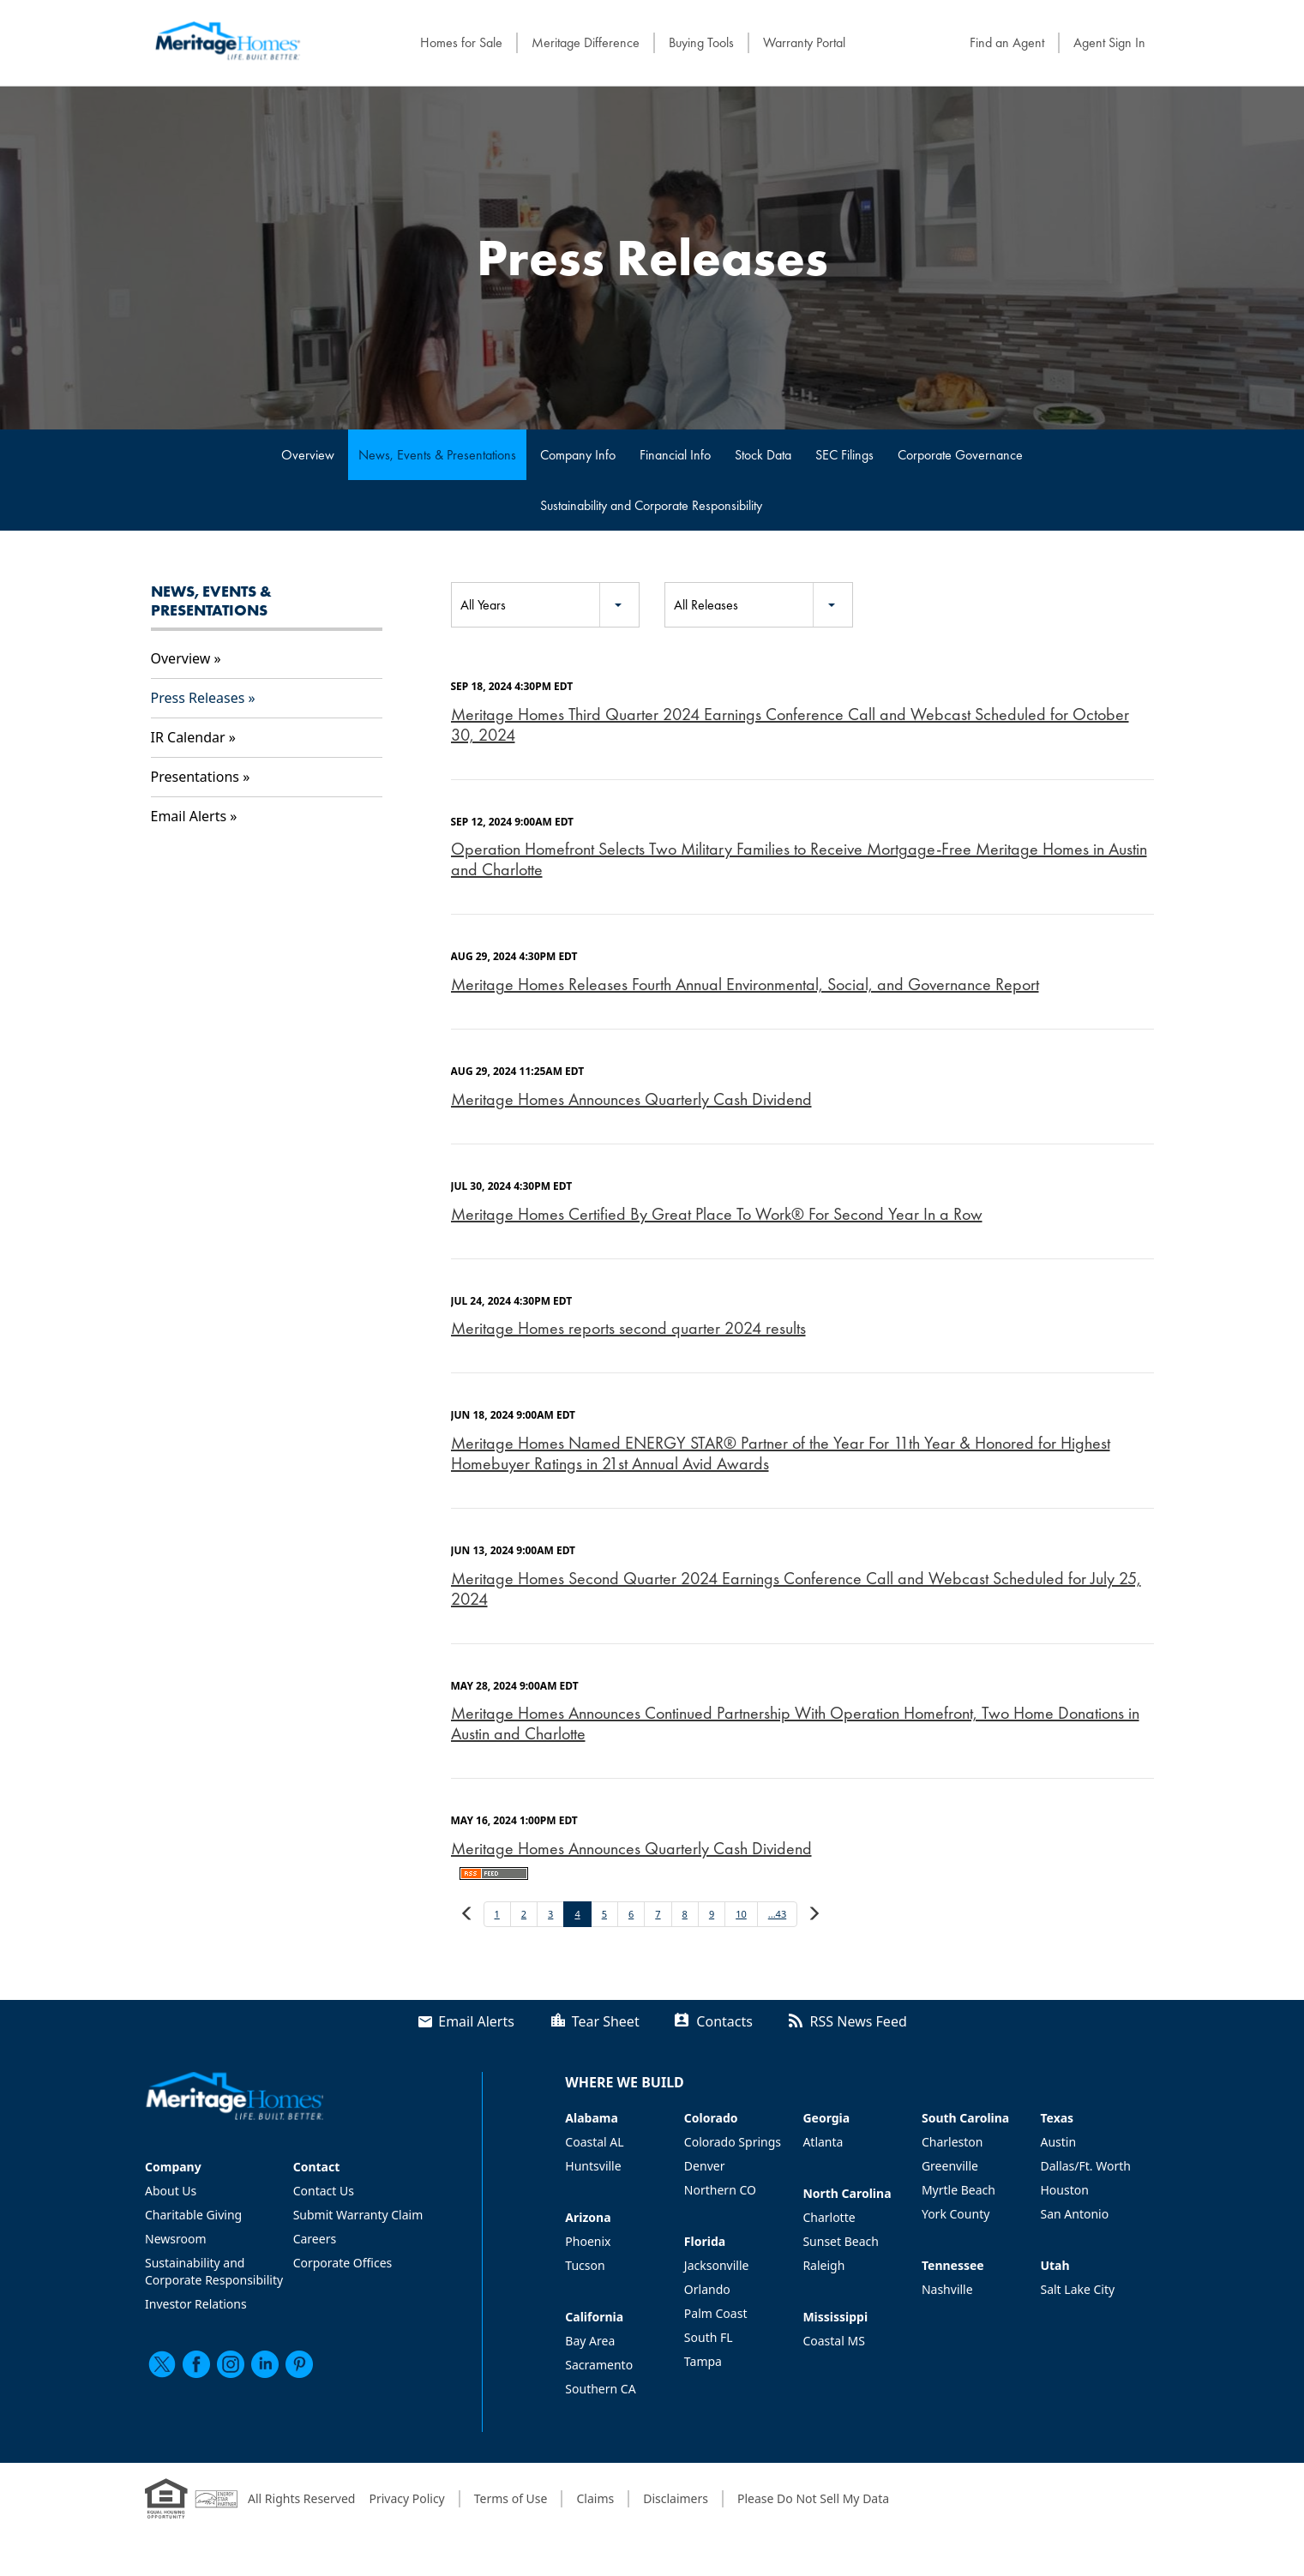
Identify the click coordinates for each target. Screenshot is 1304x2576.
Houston (1064, 2190)
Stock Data (763, 455)
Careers (314, 2239)
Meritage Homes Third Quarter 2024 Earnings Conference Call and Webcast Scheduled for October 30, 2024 (790, 724)
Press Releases (198, 697)
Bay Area (590, 2341)
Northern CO (720, 2190)
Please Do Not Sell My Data (813, 2498)
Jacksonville (716, 2265)
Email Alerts (189, 816)
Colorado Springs (732, 2142)
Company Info (578, 455)
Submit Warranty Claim (358, 2215)
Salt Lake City (1077, 2289)
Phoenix (587, 2241)
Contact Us (323, 2191)
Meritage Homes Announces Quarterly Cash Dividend (631, 1099)
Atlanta (822, 2142)
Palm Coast (716, 2313)
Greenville (950, 2166)
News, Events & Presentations (437, 455)
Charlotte (828, 2217)
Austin (1058, 2142)
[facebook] (196, 2364)
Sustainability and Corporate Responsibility (651, 505)
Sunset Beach (840, 2241)
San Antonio (1074, 2214)
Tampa (703, 2361)
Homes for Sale (461, 42)
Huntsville (593, 2166)
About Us (170, 2191)
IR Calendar (188, 737)
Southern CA (600, 2389)
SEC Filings (844, 455)
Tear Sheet (606, 2021)
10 (741, 1913)
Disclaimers (675, 2498)
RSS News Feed (858, 2021)
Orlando (707, 2289)
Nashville (947, 2289)
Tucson (584, 2265)
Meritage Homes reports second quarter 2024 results (628, 1328)
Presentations (195, 776)
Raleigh (823, 2265)
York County (955, 2214)
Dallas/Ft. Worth (1085, 2166)
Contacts (724, 2021)
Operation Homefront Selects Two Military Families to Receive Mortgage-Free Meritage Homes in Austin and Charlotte (799, 859)
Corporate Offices (343, 2263)
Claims (595, 2498)
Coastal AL (594, 2142)
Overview (307, 455)
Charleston (952, 2142)
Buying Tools (701, 42)
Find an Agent (1007, 42)
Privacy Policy (406, 2498)
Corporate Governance (960, 455)
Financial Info (675, 455)
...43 (777, 1913)
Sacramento (599, 2365)
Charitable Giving (193, 2215)
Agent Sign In (1109, 42)
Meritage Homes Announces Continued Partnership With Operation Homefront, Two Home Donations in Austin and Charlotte (795, 1723)
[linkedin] (265, 2364)
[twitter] (162, 2364)
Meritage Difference (586, 42)
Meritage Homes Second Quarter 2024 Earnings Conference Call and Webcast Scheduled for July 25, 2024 (796, 1588)
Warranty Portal (804, 42)
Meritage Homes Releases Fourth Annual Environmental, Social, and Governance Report (745, 984)
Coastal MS (833, 2341)
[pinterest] (299, 2364)
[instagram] (230, 2364)
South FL (708, 2337)
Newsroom (176, 2239)
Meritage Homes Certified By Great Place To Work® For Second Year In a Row (717, 1214)
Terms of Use (511, 2498)
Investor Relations (196, 2304)
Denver (704, 2166)
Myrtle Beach (958, 2190)
